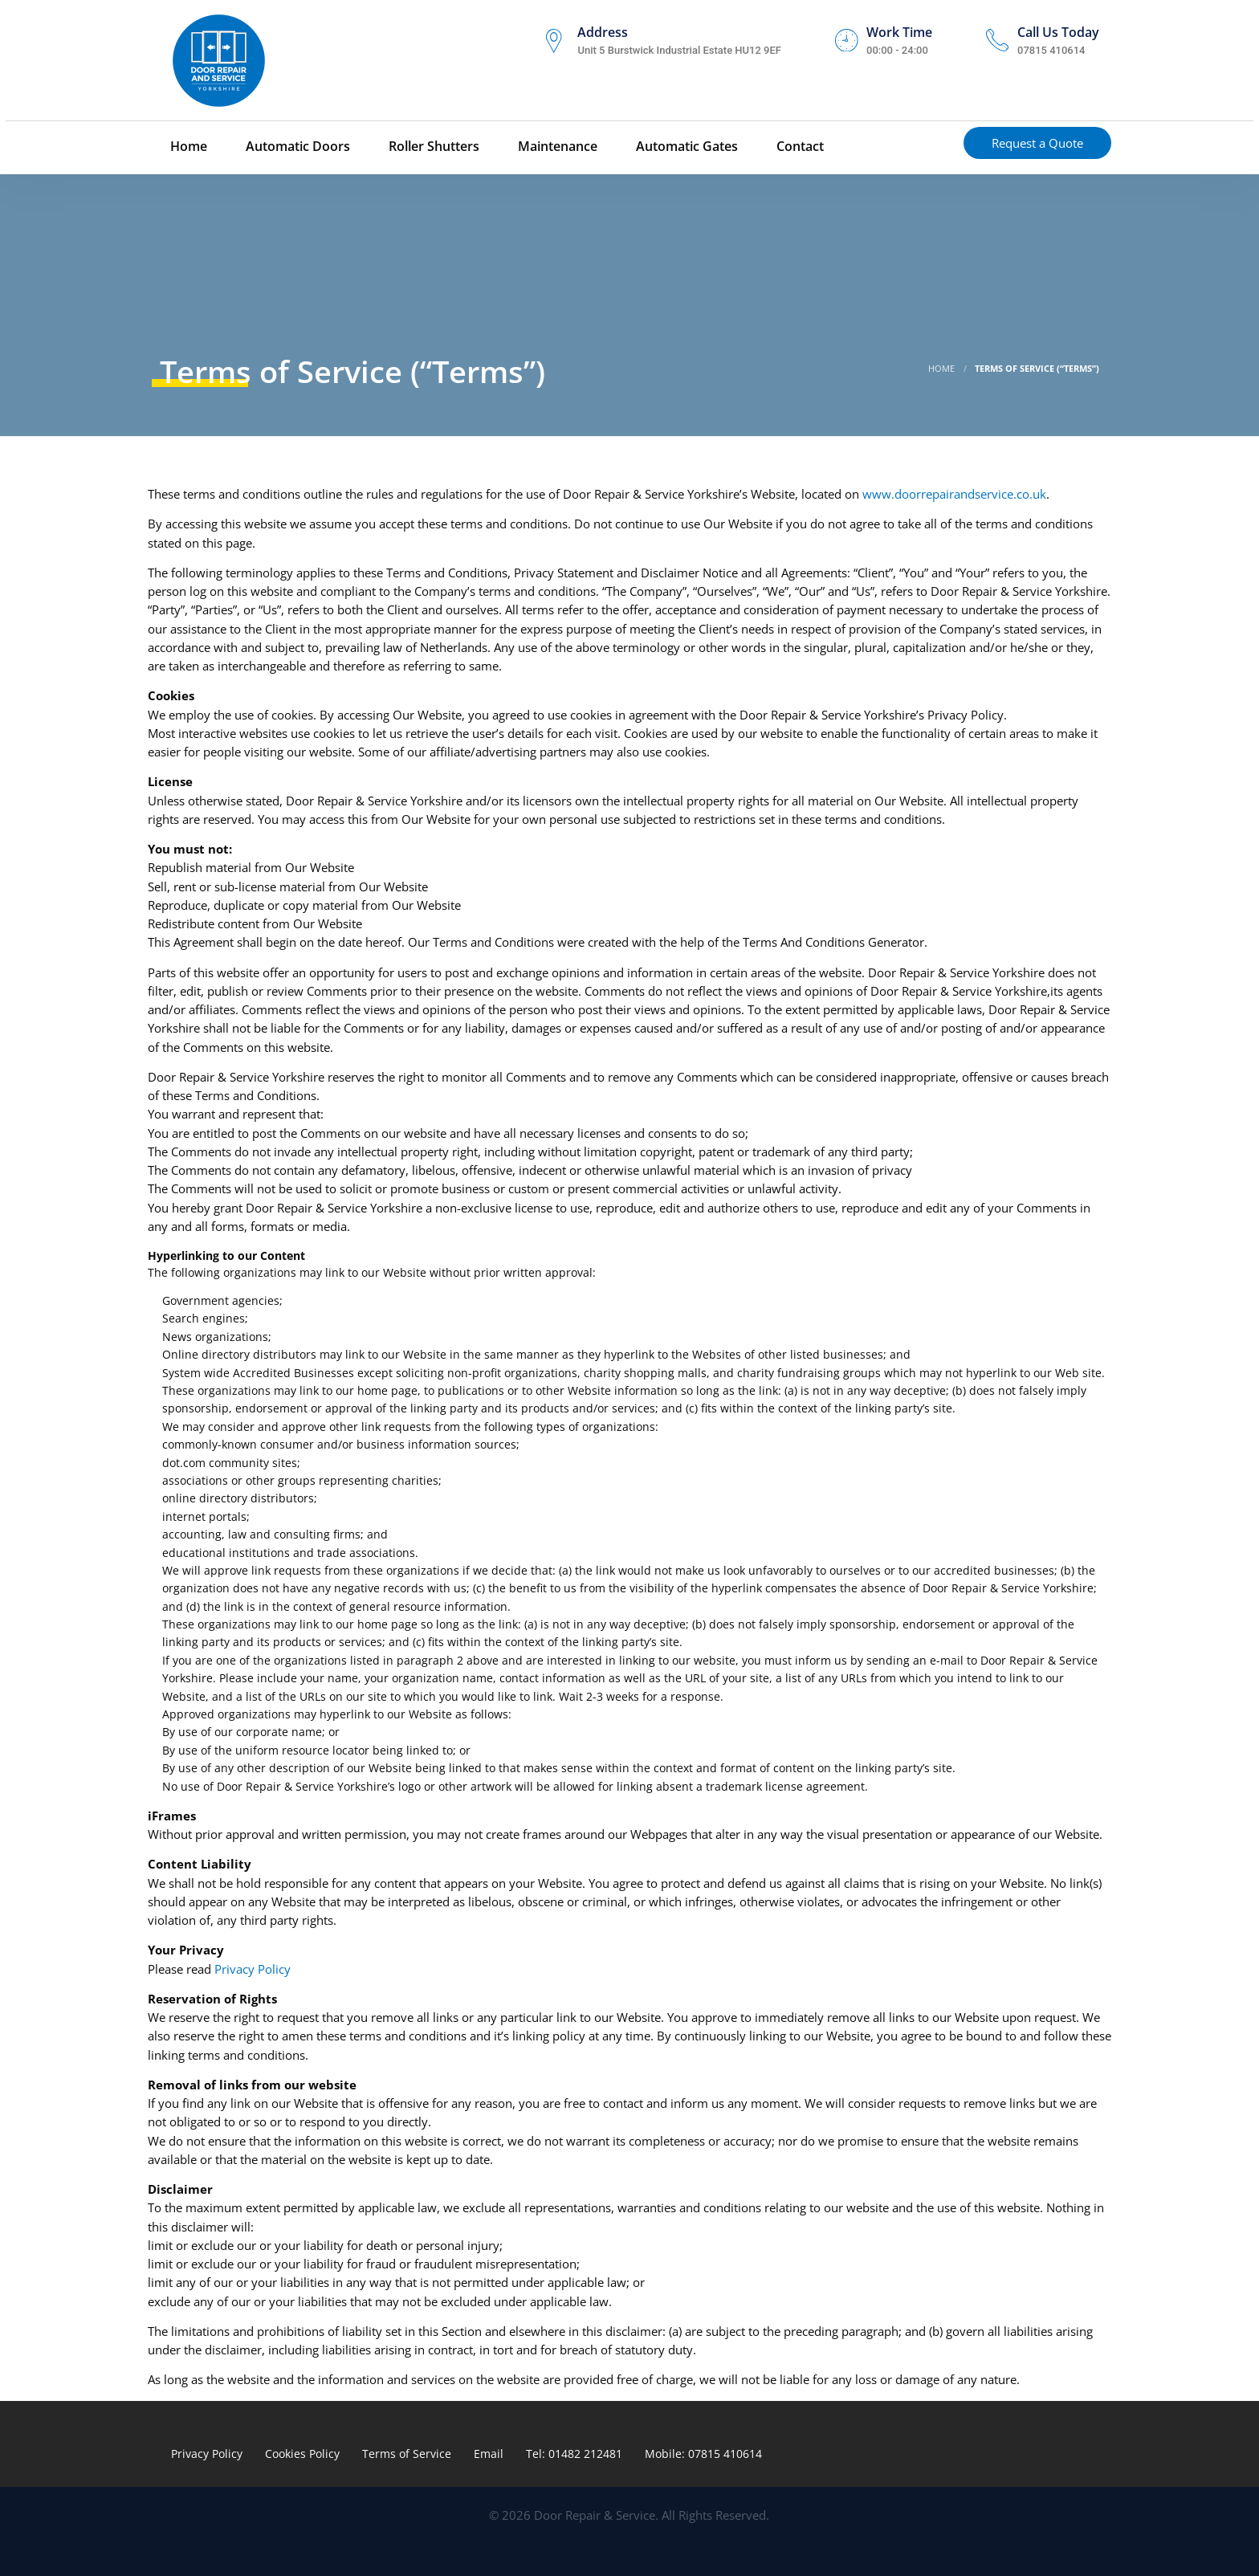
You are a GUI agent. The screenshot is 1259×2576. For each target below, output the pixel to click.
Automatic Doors (296, 147)
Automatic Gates (685, 147)
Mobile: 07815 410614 (703, 2453)
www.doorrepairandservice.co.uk (954, 494)
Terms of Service (406, 2453)
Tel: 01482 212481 (574, 2453)
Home (187, 147)
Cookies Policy (302, 2453)
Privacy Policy (252, 1969)
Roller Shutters (432, 147)
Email (488, 2453)
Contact (798, 147)
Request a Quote (1037, 144)
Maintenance (556, 147)
